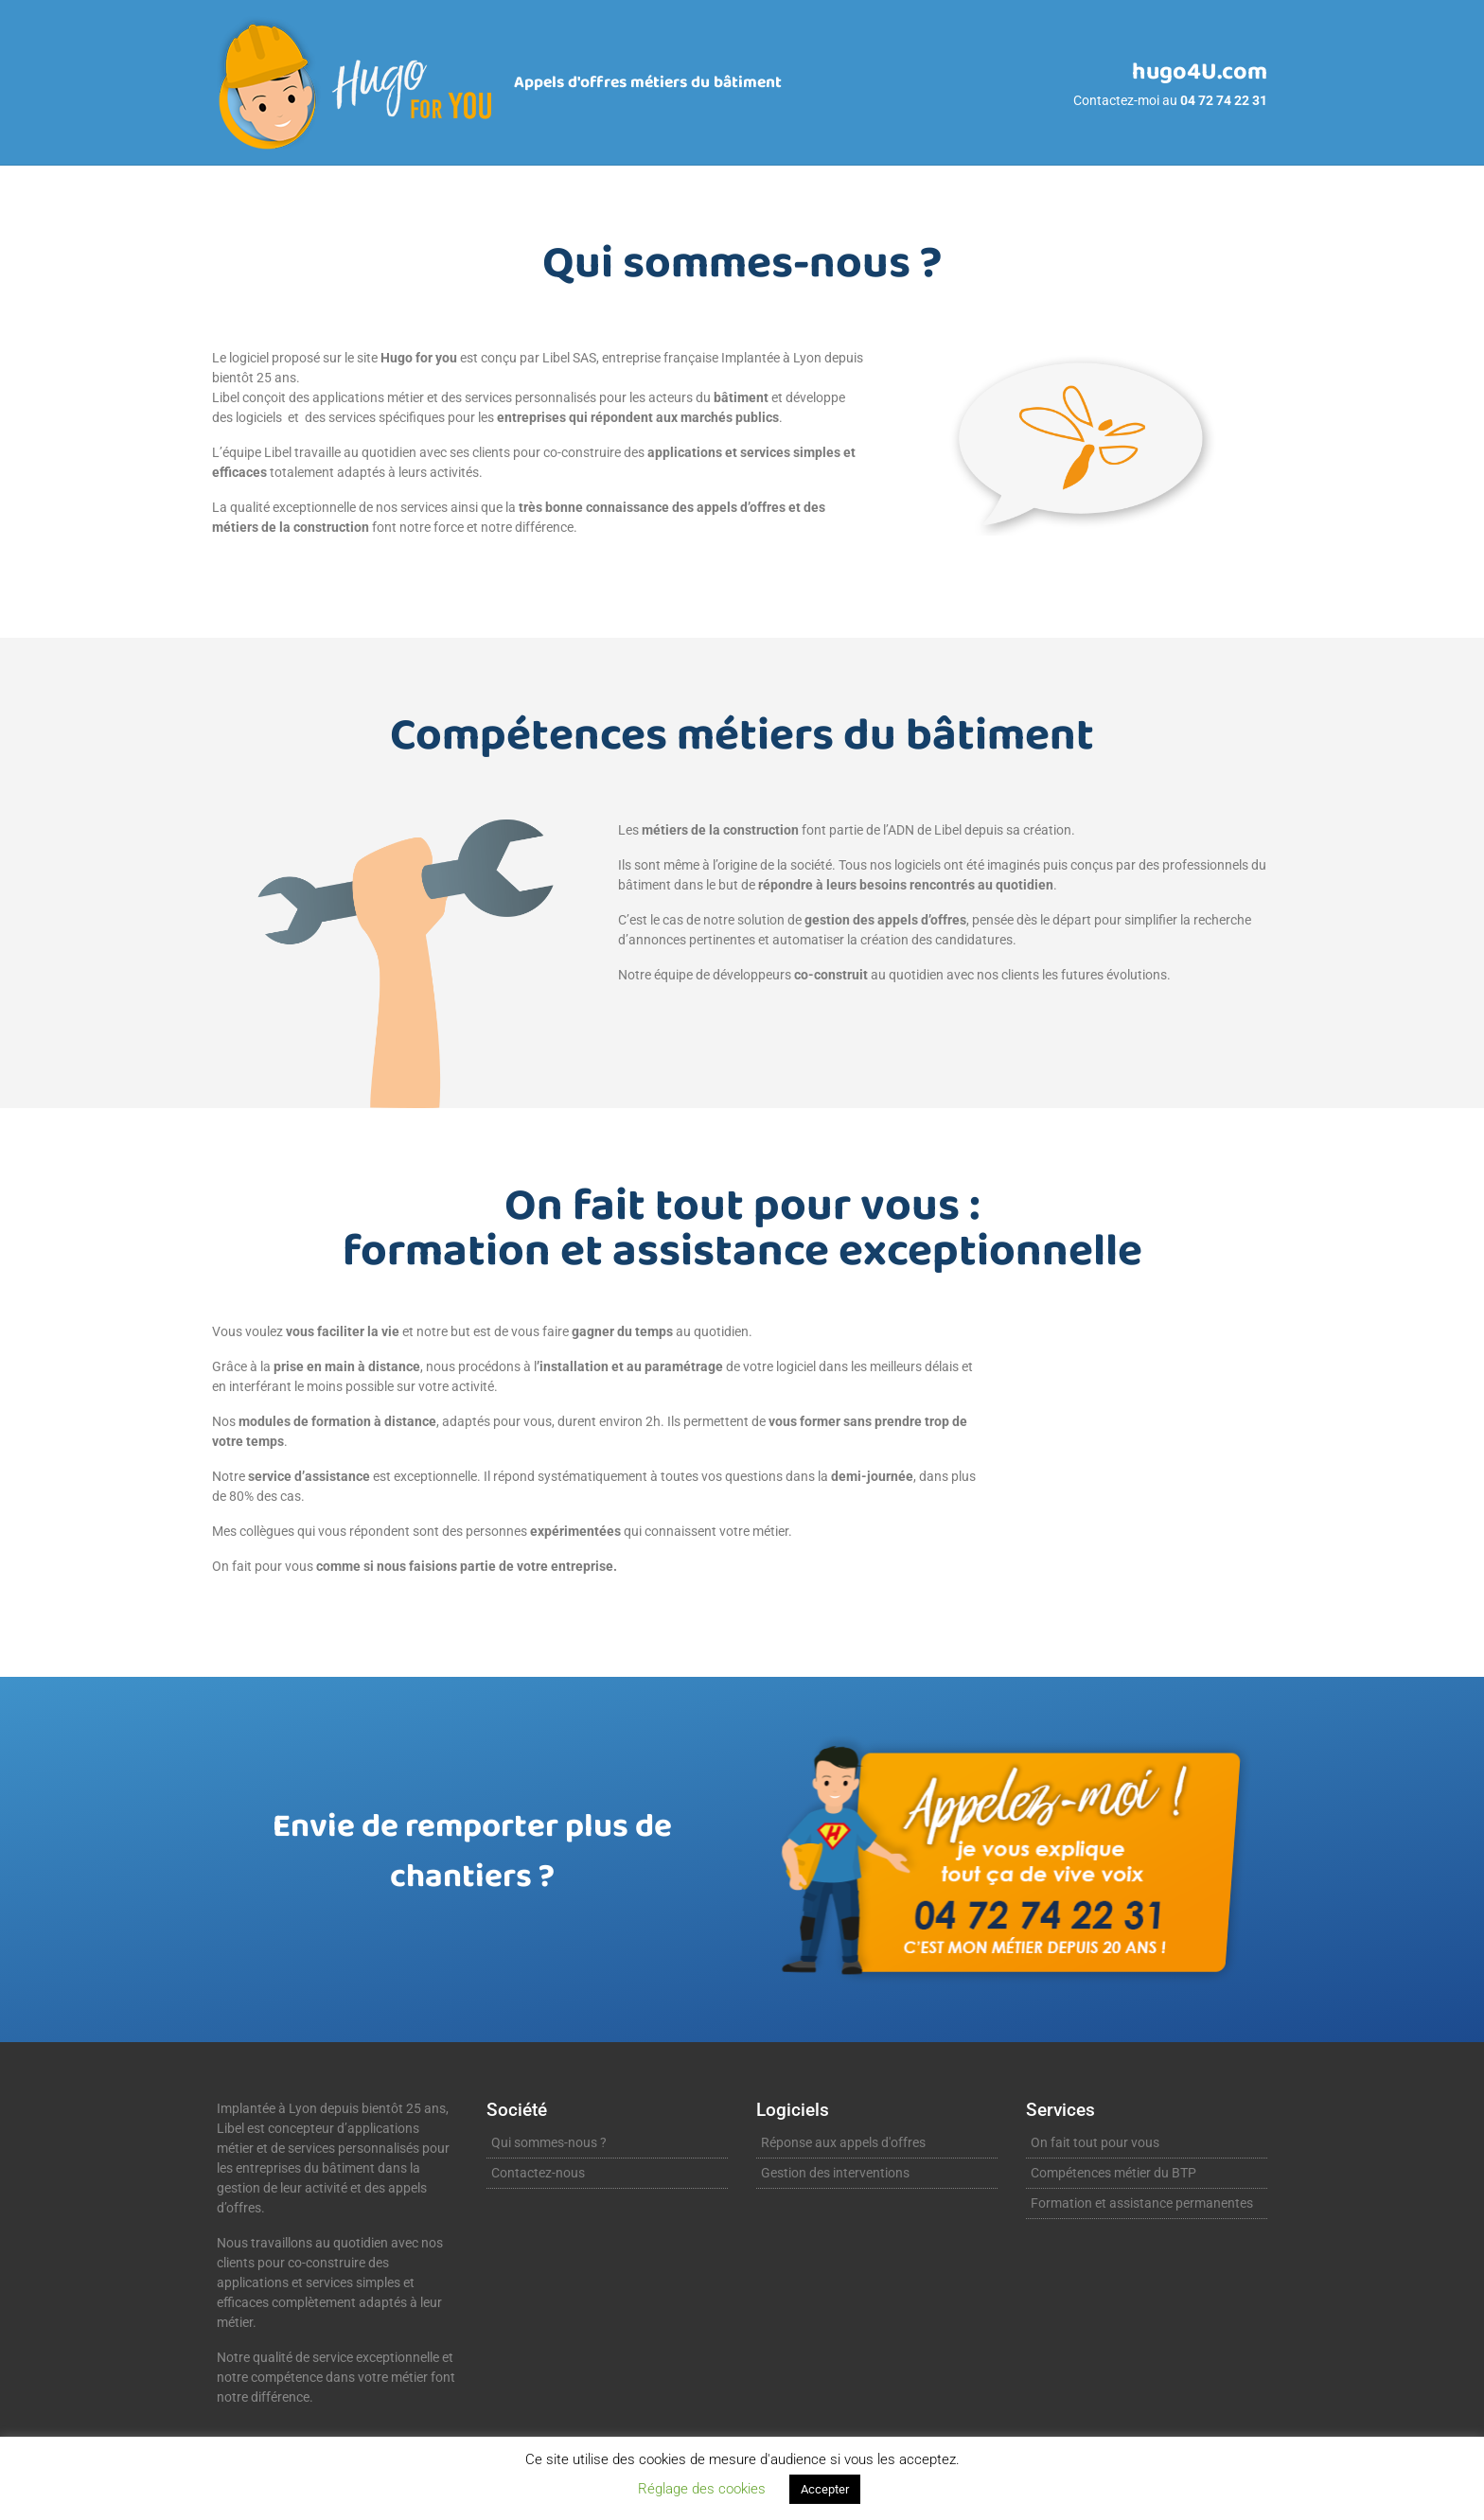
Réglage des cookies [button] (702, 2488)
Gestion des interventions (835, 2172)
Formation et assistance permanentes (1142, 2203)
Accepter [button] (825, 2489)
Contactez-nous (538, 2172)
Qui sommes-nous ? (549, 2142)
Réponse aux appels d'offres (843, 2142)
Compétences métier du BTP (1113, 2172)
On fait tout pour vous (1095, 2142)
